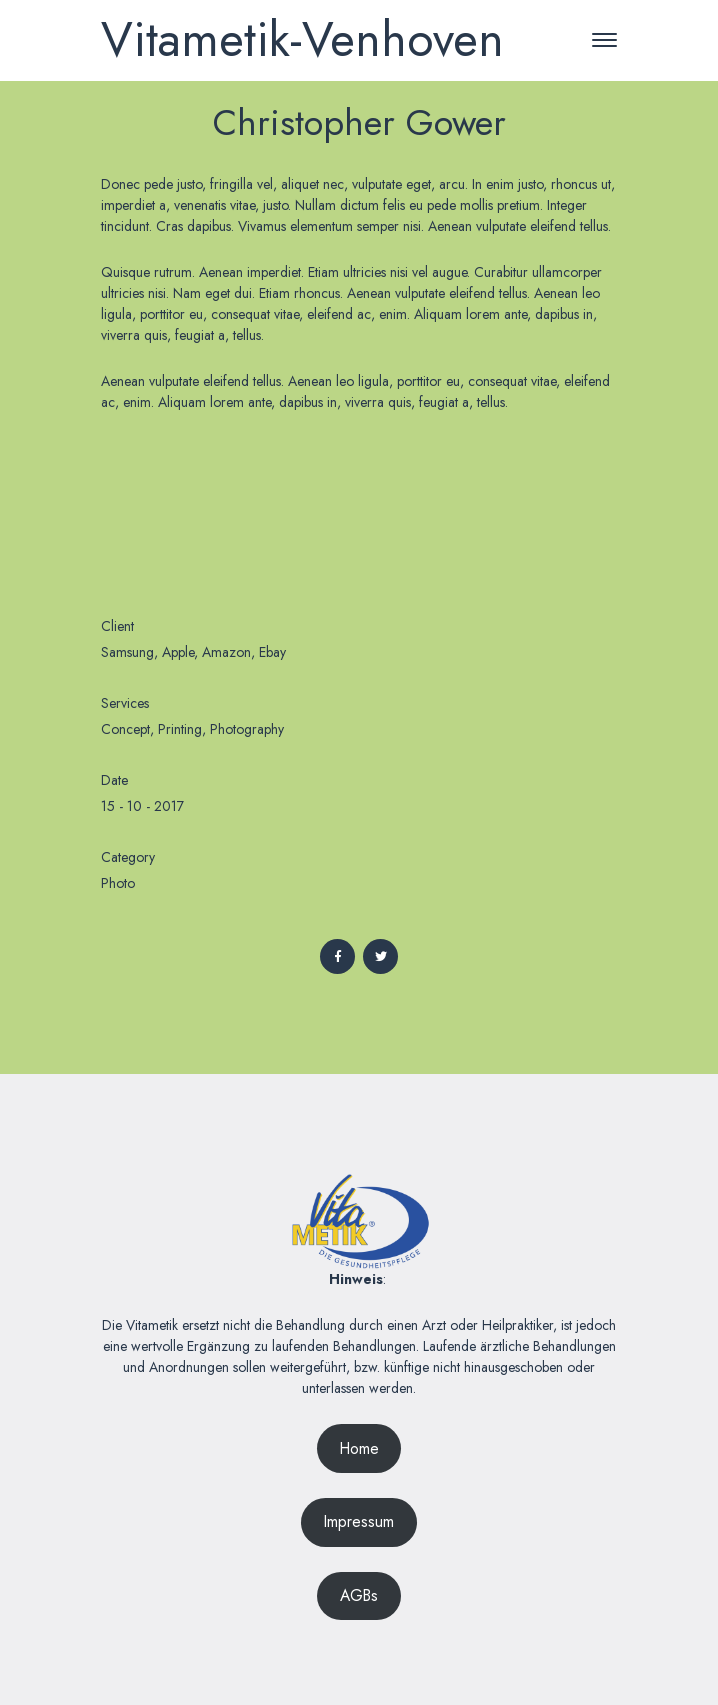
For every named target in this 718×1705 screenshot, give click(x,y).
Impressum (359, 1521)
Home (359, 1448)
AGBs (359, 1595)
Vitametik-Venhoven (302, 39)
